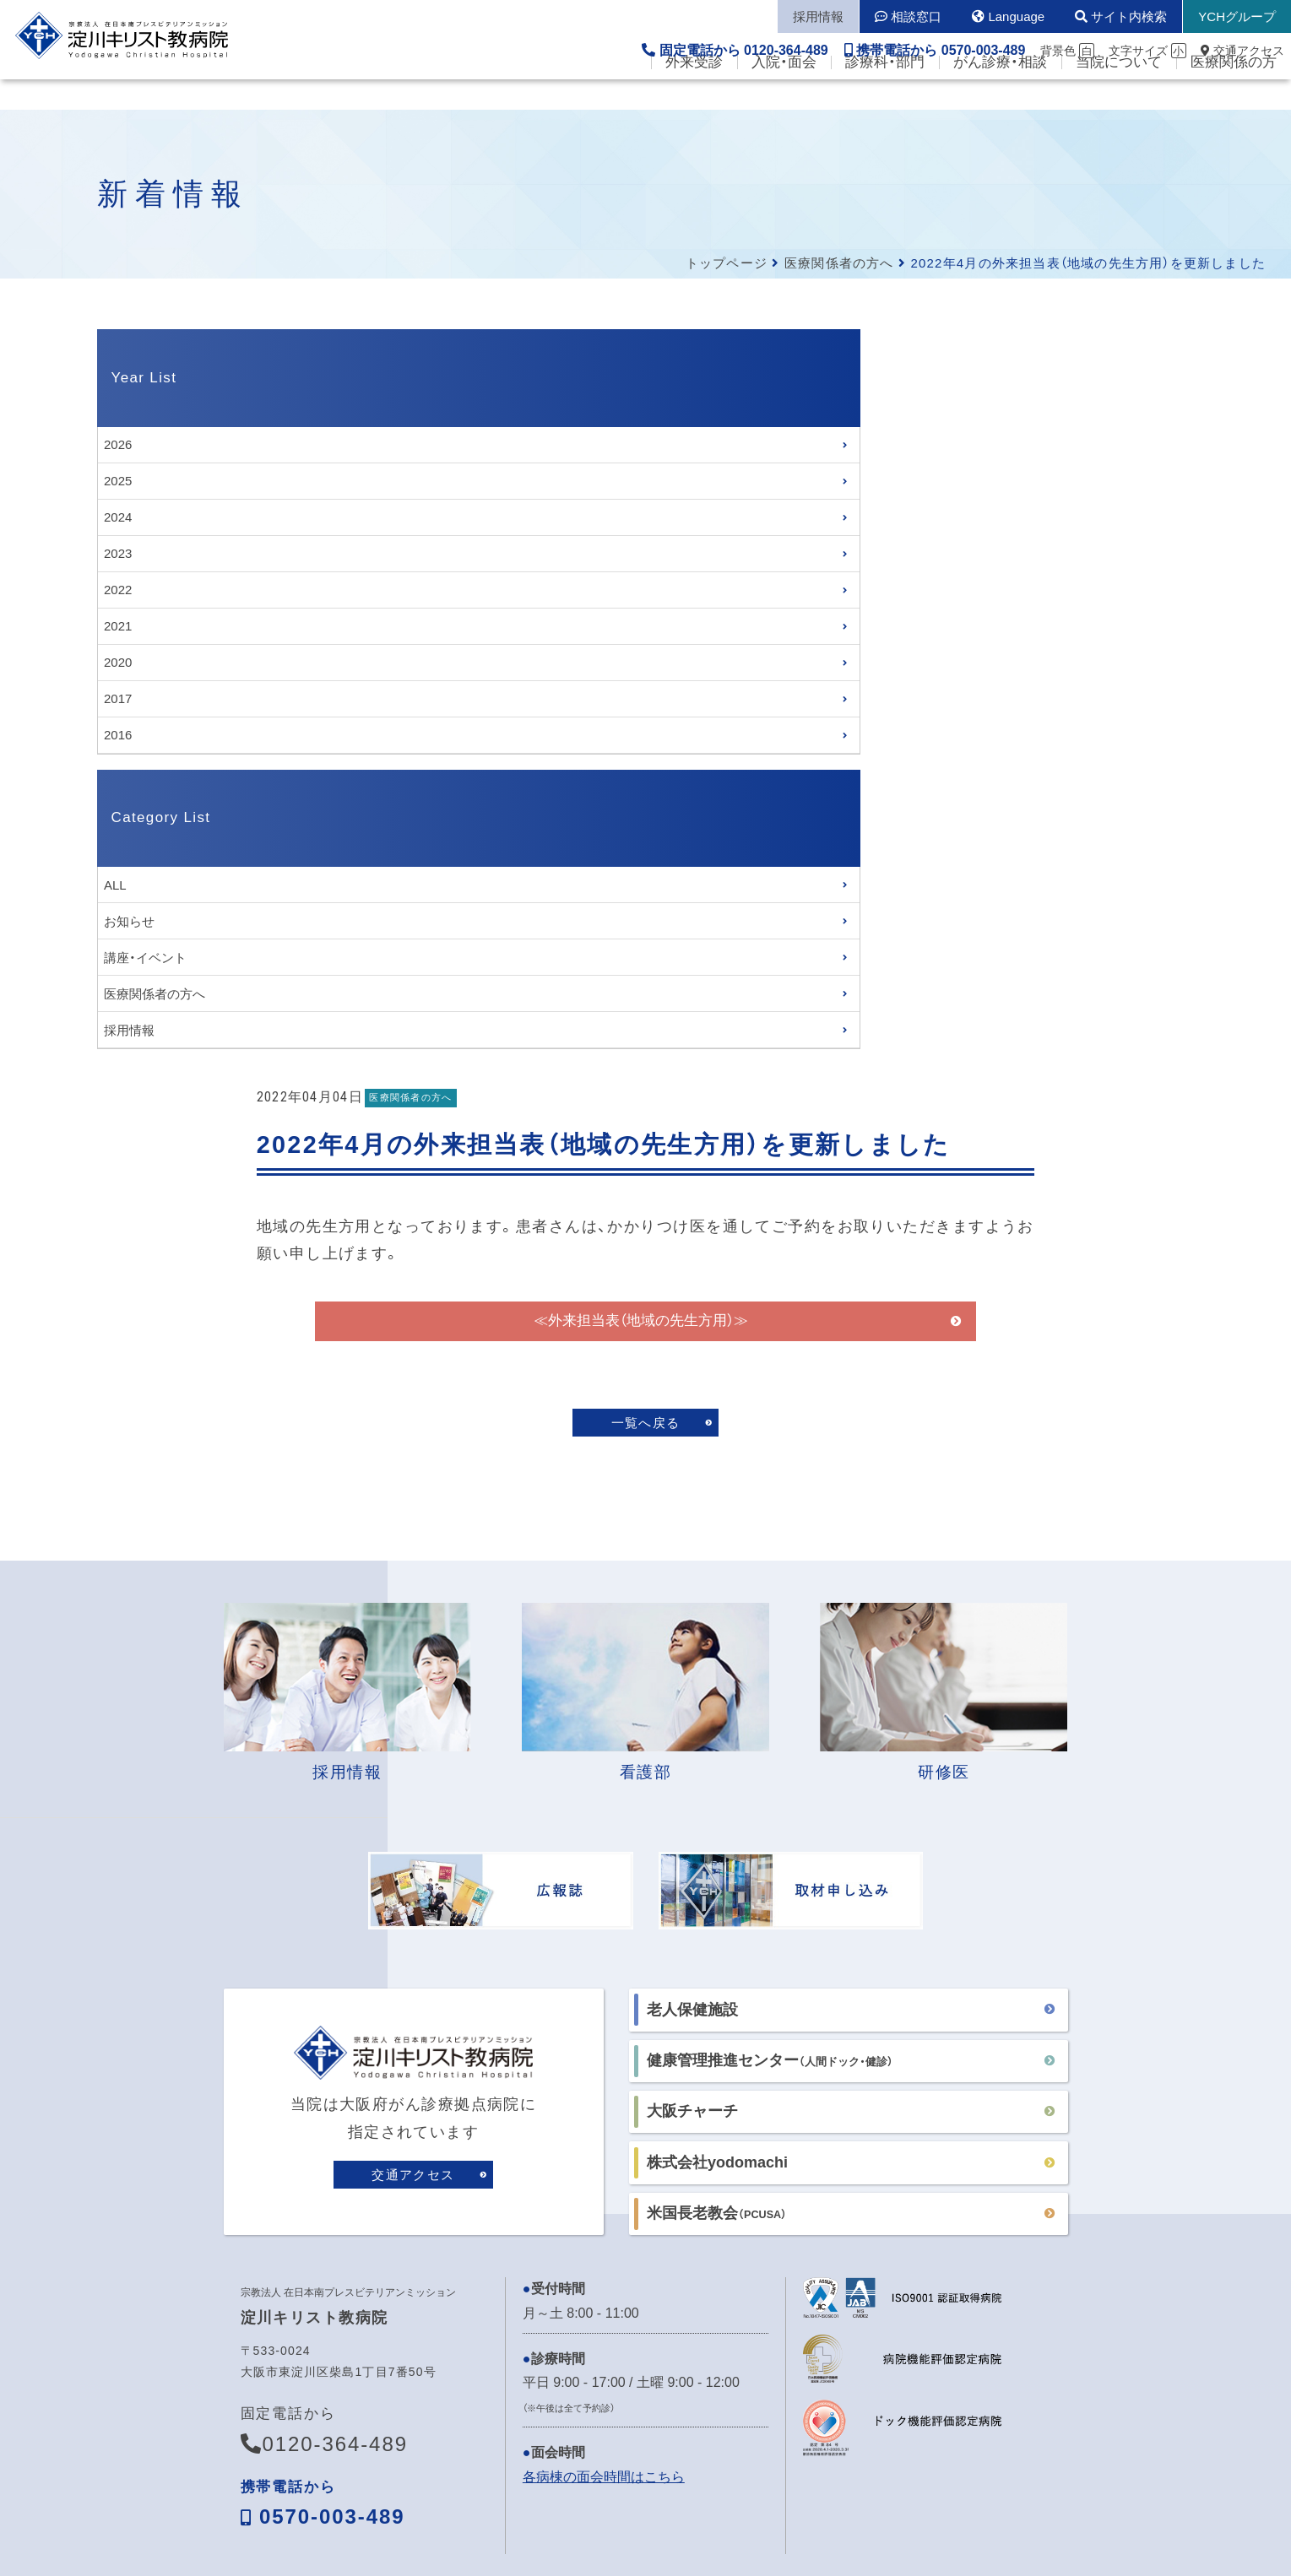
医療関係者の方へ (839, 263)
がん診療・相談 (1000, 93)
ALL (115, 885)
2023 (118, 553)
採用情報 (129, 1030)
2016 (118, 735)
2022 (118, 589)
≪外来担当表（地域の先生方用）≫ (746, 570)
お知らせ (129, 921)
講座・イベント (145, 957)
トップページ (727, 263)
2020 (118, 662)
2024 (118, 517)
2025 (118, 481)
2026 (118, 444)
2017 (118, 698)
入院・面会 (783, 93)
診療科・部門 (885, 93)
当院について (1119, 93)
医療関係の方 (1234, 93)
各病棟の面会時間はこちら (604, 2065)
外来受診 (694, 93)
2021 (118, 626)
